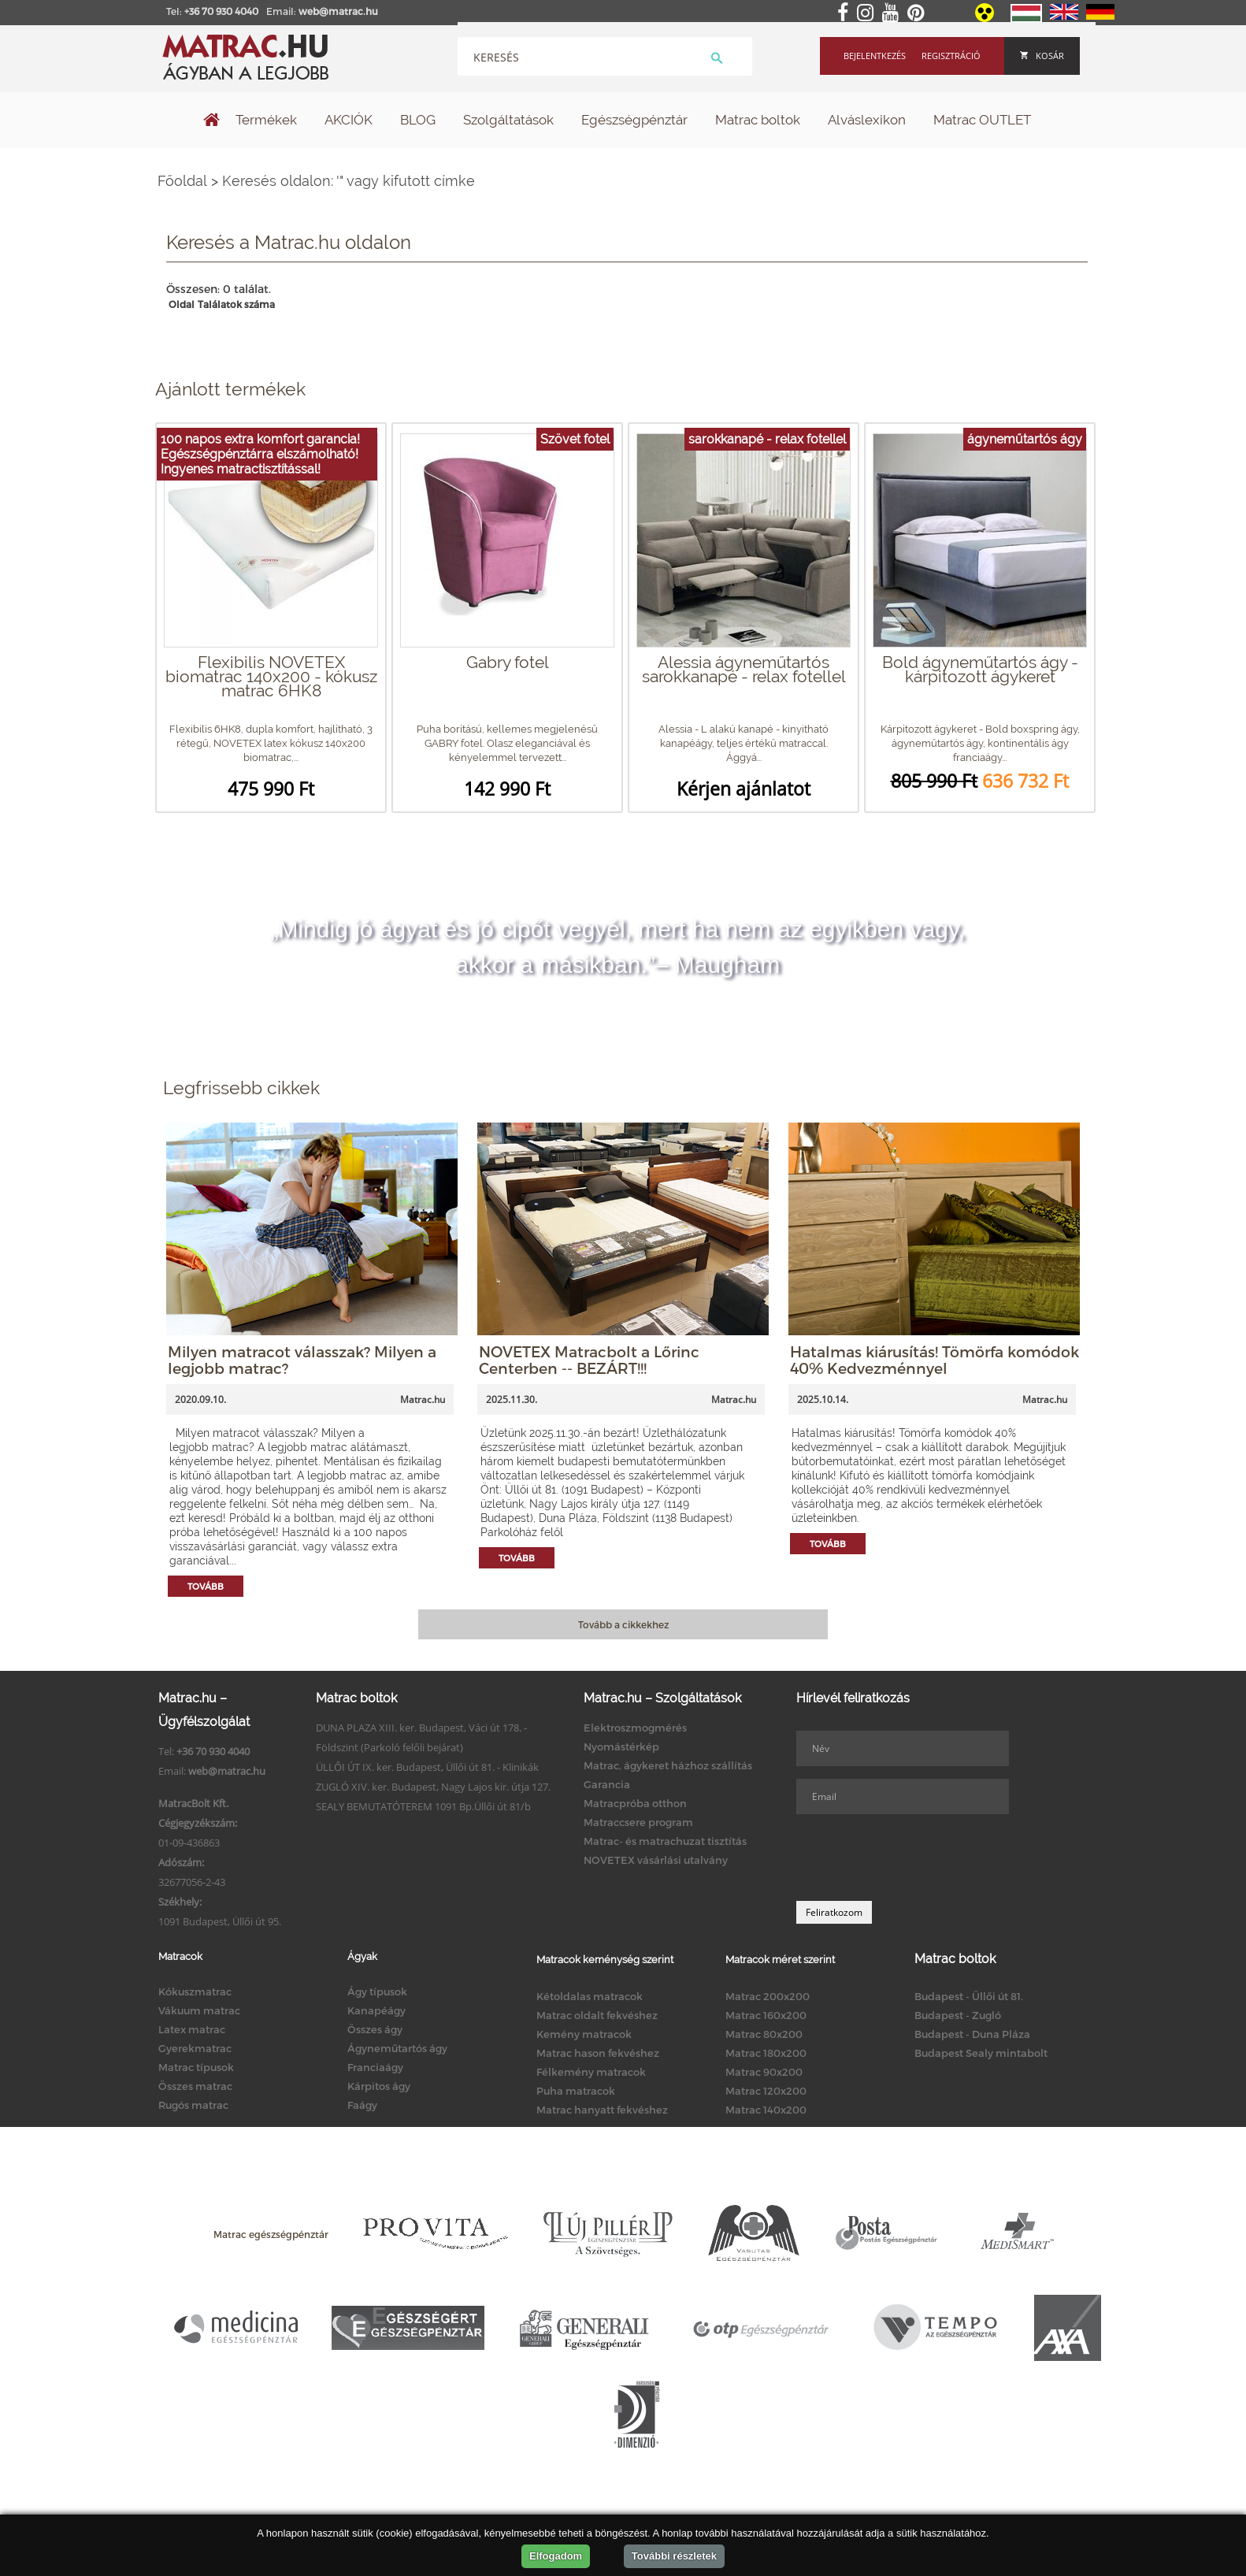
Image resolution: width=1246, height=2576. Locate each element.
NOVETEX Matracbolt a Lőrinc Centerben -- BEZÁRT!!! (589, 1359)
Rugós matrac (193, 2105)
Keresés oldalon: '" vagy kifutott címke (348, 181)
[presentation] (916, 1857)
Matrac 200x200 (767, 1996)
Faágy (362, 2105)
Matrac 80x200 (764, 2034)
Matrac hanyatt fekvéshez (602, 2109)
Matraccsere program (638, 1822)
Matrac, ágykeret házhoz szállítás (668, 1765)
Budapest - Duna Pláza (972, 2034)
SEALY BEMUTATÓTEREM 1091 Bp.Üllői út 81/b (423, 1806)
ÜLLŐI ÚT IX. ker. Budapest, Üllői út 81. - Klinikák (427, 1767)
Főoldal (182, 181)
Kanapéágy (376, 2010)
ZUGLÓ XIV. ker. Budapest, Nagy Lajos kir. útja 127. (433, 1787)
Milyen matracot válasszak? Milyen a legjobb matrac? (302, 1359)
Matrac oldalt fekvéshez (597, 2015)
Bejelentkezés (875, 55)
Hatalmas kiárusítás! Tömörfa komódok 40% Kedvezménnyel (934, 1359)
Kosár (1042, 55)
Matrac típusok (196, 2067)
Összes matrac (195, 2086)
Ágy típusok (377, 1991)
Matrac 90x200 (764, 2072)
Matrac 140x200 (766, 2109)
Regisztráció (951, 55)
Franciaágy (375, 2067)
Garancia (607, 1784)
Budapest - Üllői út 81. (968, 1996)
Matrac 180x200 (766, 2053)
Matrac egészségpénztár (270, 2234)
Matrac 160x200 (766, 2015)
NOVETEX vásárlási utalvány (656, 1860)
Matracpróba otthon (635, 1803)
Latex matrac (191, 2029)
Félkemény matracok (591, 2072)
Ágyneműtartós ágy (397, 2048)
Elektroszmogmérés (635, 1727)
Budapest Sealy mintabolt (981, 2053)
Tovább (205, 1586)
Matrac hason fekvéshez (597, 2053)
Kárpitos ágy (378, 2086)
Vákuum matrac (199, 2010)
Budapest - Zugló (957, 2015)
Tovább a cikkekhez (623, 1624)
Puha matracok (575, 2090)
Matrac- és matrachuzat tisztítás (665, 1841)
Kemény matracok (584, 2034)
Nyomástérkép (621, 1746)
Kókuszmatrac (195, 1991)
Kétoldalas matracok (589, 1996)
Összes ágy (374, 2029)
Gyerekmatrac (195, 2048)
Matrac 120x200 (766, 2090)
